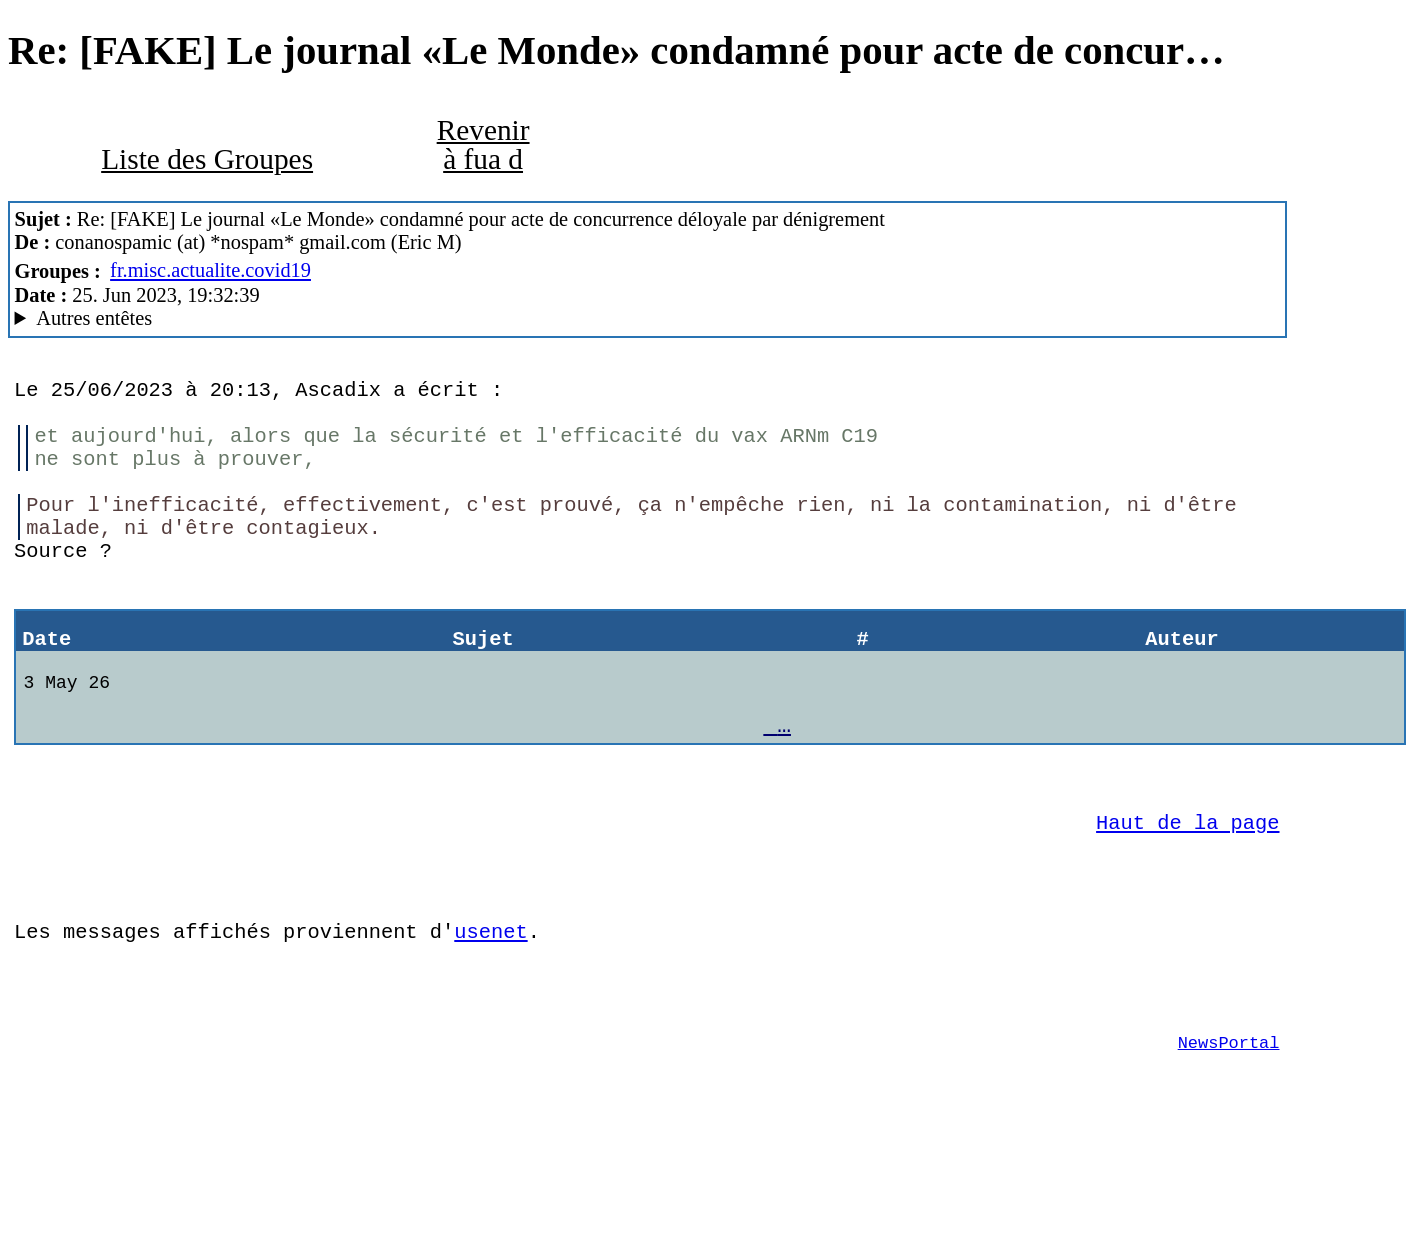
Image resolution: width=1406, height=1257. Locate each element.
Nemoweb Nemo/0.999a (647, 318)
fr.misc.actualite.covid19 (210, 270)
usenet (490, 1020)
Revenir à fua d (483, 144)
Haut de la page (1187, 896)
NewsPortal (1229, 1146)
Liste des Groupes (207, 159)
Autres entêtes (94, 318)
